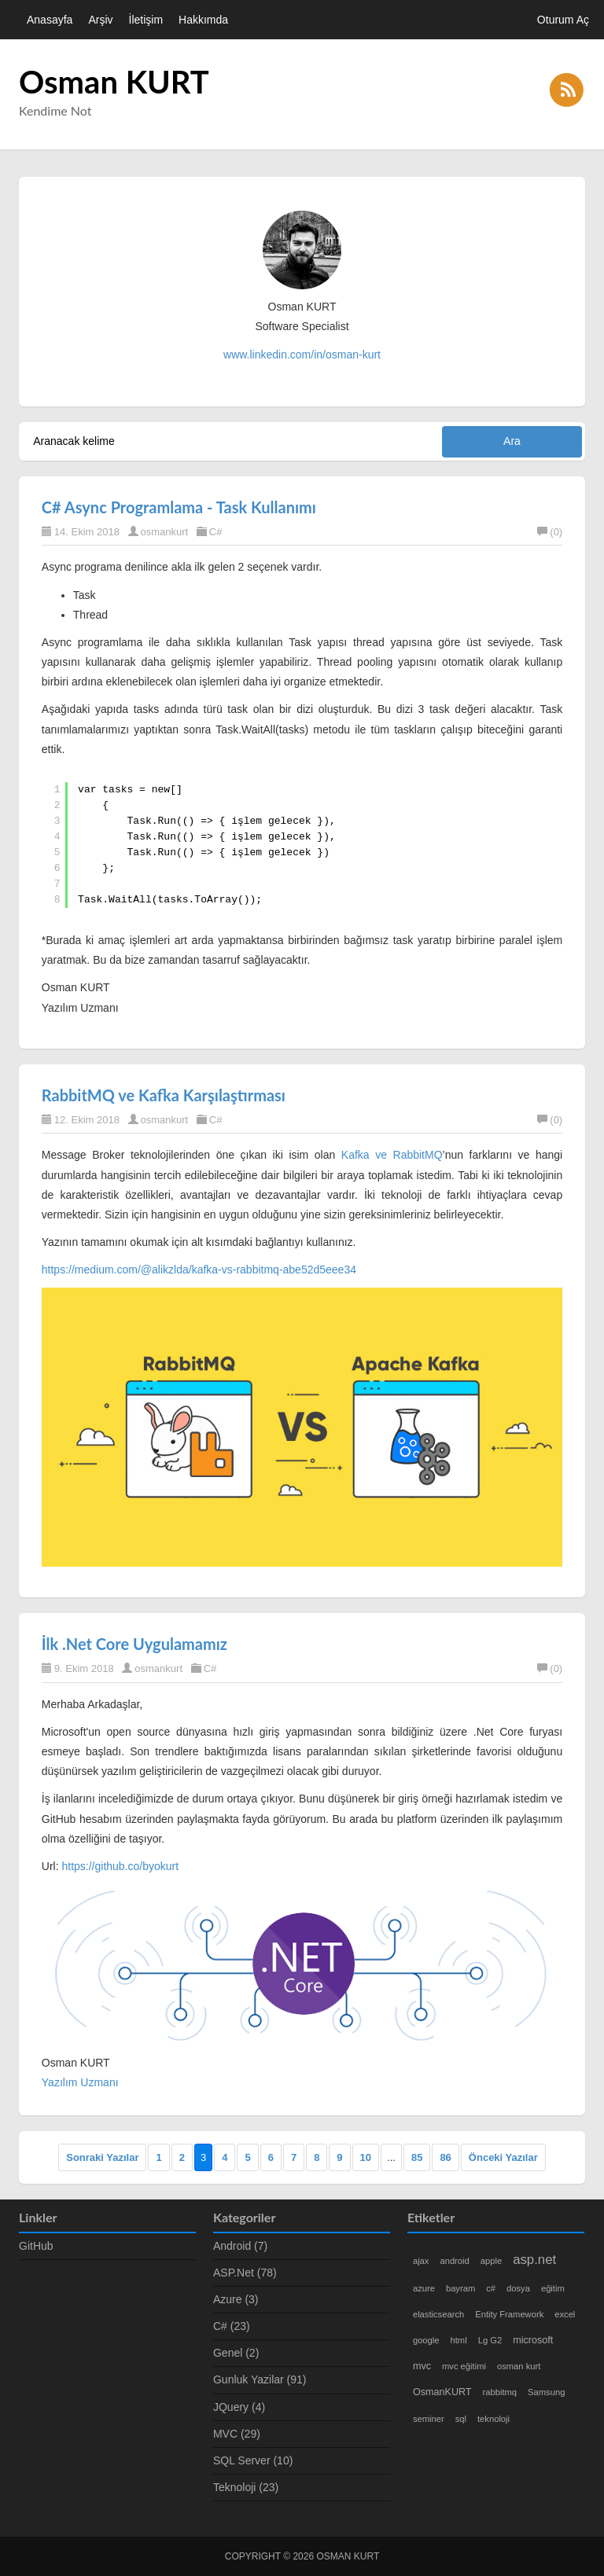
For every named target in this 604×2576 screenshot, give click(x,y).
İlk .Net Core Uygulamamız (134, 1643)
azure (424, 2288)
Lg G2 (490, 2340)
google (426, 2340)
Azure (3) (236, 2299)
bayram (460, 2288)
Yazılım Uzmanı (80, 2082)
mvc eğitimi (464, 2366)
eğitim (553, 2288)
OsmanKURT (442, 2392)
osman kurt (518, 2366)
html (459, 2340)
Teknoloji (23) (245, 2487)
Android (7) (240, 2246)
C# (216, 532)
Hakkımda (203, 19)
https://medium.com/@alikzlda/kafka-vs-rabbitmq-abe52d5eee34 (199, 1269)
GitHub (36, 2246)
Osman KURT (114, 82)
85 (416, 2157)
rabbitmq (500, 2392)
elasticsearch (438, 2314)
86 (445, 2157)
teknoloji (493, 2418)
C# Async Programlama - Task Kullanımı (179, 507)
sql (460, 2418)
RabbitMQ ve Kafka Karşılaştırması (163, 1095)
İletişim (146, 19)
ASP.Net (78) (245, 2272)
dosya (518, 2288)
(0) (549, 532)
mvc (422, 2366)
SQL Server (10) (253, 2460)
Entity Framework (509, 2314)
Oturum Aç (563, 19)
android (454, 2260)
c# (490, 2288)
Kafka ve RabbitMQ (392, 1154)
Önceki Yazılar (503, 2157)
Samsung (546, 2392)
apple (491, 2260)
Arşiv (100, 19)
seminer (428, 2418)
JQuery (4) (239, 2407)
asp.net (534, 2259)
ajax (421, 2260)
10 (365, 2157)
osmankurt (165, 532)
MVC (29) (236, 2433)
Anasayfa (49, 19)
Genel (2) (236, 2352)
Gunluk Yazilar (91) (260, 2379)
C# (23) (231, 2326)
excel (564, 2314)
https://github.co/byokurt (120, 1866)
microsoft (533, 2340)
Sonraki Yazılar (102, 2157)
